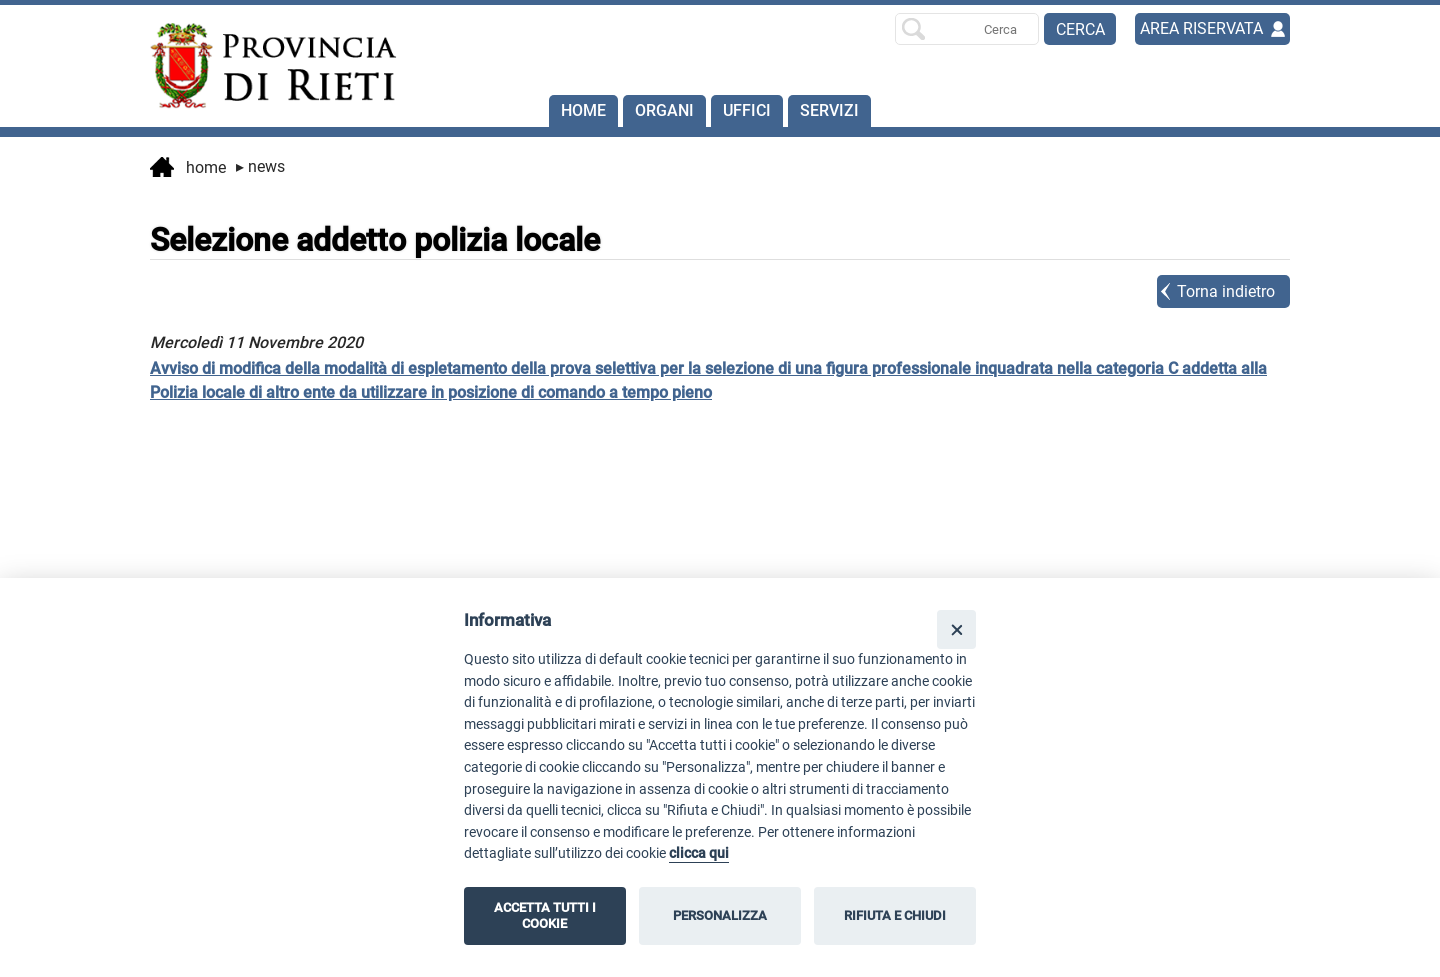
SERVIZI (829, 110)
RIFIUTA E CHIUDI (895, 915)
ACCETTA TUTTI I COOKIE (545, 915)
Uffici (747, 110)
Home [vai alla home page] (188, 169)
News (260, 166)
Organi (664, 110)
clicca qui (699, 853)
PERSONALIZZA (720, 915)
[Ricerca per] (967, 29)
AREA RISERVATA (1201, 28)
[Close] (956, 629)
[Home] (264, 66)
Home (583, 110)
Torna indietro (1226, 291)
